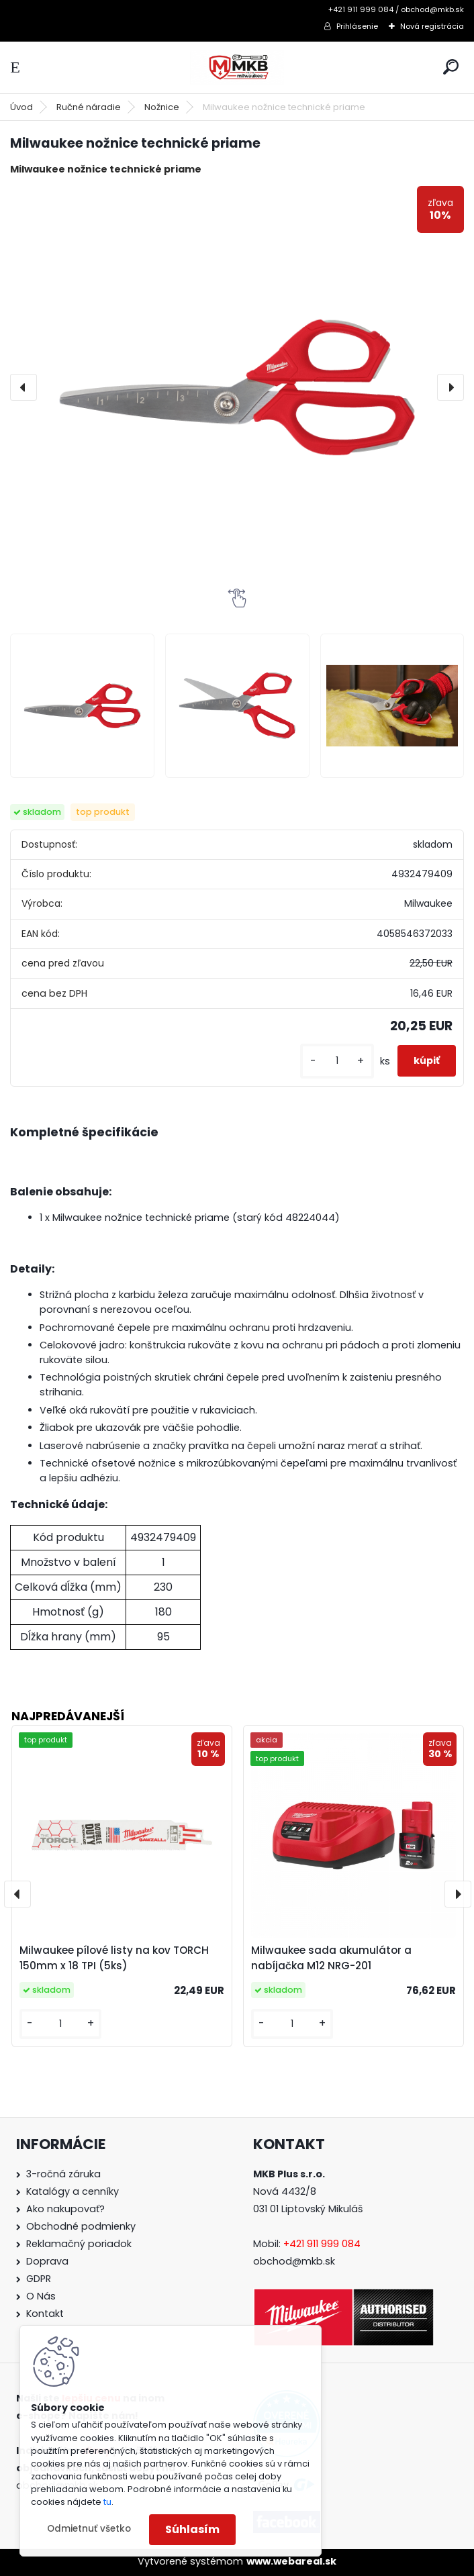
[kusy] (337, 1061)
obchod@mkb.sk (294, 2261)
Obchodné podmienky (81, 2226)
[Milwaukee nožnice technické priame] (237, 387)
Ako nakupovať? (65, 2209)
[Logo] (237, 67)
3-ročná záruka (63, 2174)
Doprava (47, 2261)
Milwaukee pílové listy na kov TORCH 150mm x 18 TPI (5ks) (114, 1958)
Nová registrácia (432, 26)
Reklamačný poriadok (79, 2243)
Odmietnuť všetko (89, 2528)
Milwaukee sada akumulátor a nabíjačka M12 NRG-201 (331, 1958)
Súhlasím (192, 2529)
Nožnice (161, 107)
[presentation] (23, 387)
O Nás (41, 2296)
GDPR (38, 2278)
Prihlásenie (357, 26)
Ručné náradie (88, 107)
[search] (451, 67)
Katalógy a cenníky (72, 2191)
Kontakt (45, 2313)
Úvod (21, 107)
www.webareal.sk (291, 2561)
